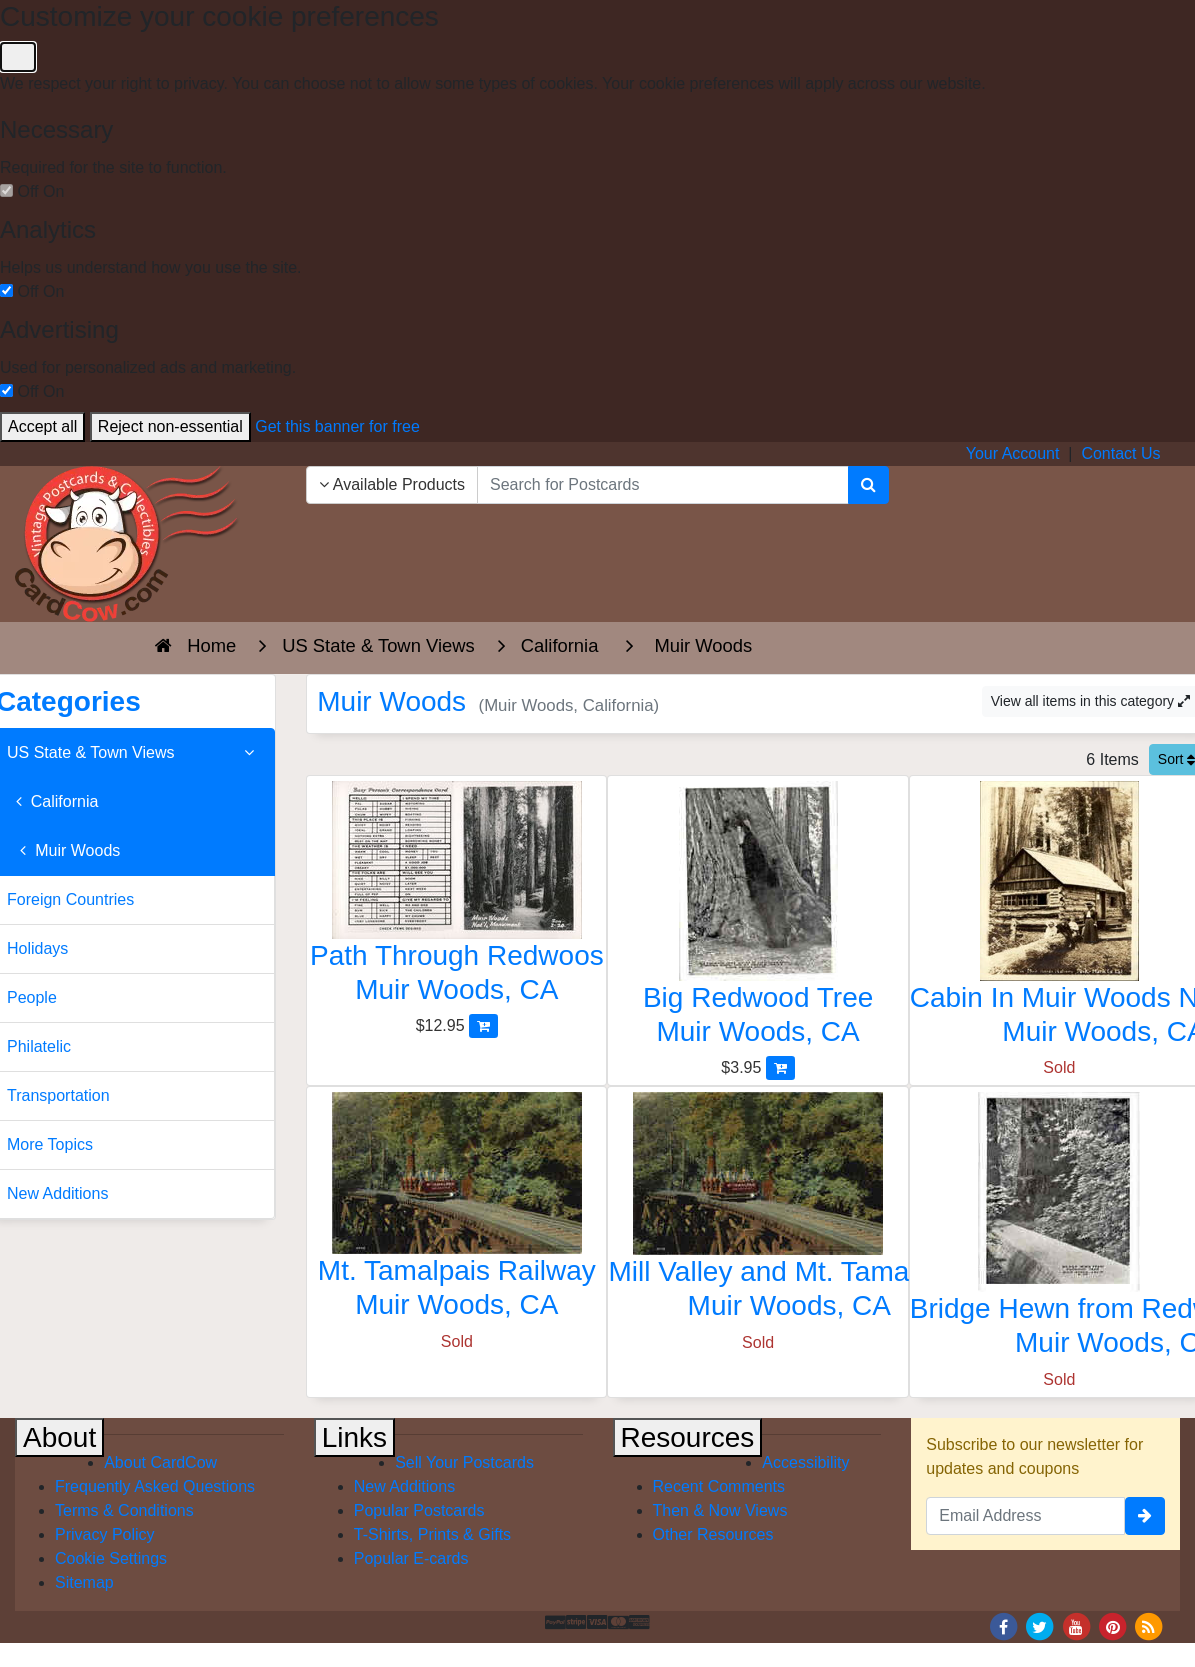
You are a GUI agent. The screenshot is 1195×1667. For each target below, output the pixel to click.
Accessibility (805, 1462)
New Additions (404, 1486)
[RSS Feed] (1149, 1625)
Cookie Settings (111, 1558)
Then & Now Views (720, 1510)
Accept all (42, 426)
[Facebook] (1003, 1625)
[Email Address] (1025, 1516)
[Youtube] (1076, 1625)
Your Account (1013, 453)
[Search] (868, 485)
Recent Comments (719, 1486)
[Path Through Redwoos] (456, 897)
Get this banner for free (337, 426)
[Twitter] (1040, 1625)
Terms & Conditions (124, 1510)
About (59, 1437)
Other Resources (713, 1534)
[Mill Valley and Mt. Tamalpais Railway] (757, 1211)
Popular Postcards (419, 1510)
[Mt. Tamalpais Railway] (456, 1210)
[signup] (1145, 1516)
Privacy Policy (105, 1534)
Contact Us (1120, 453)
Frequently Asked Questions (155, 1486)
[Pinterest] (1113, 1625)
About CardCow (160, 1462)
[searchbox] (663, 485)
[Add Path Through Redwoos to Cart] (483, 1025)
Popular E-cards (411, 1558)
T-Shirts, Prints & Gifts (432, 1534)
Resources (688, 1437)
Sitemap (84, 1582)
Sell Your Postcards (464, 1462)
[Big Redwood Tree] (757, 918)
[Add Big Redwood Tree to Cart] (780, 1067)
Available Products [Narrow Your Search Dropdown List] (392, 484)
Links (354, 1437)
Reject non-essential (170, 426)
